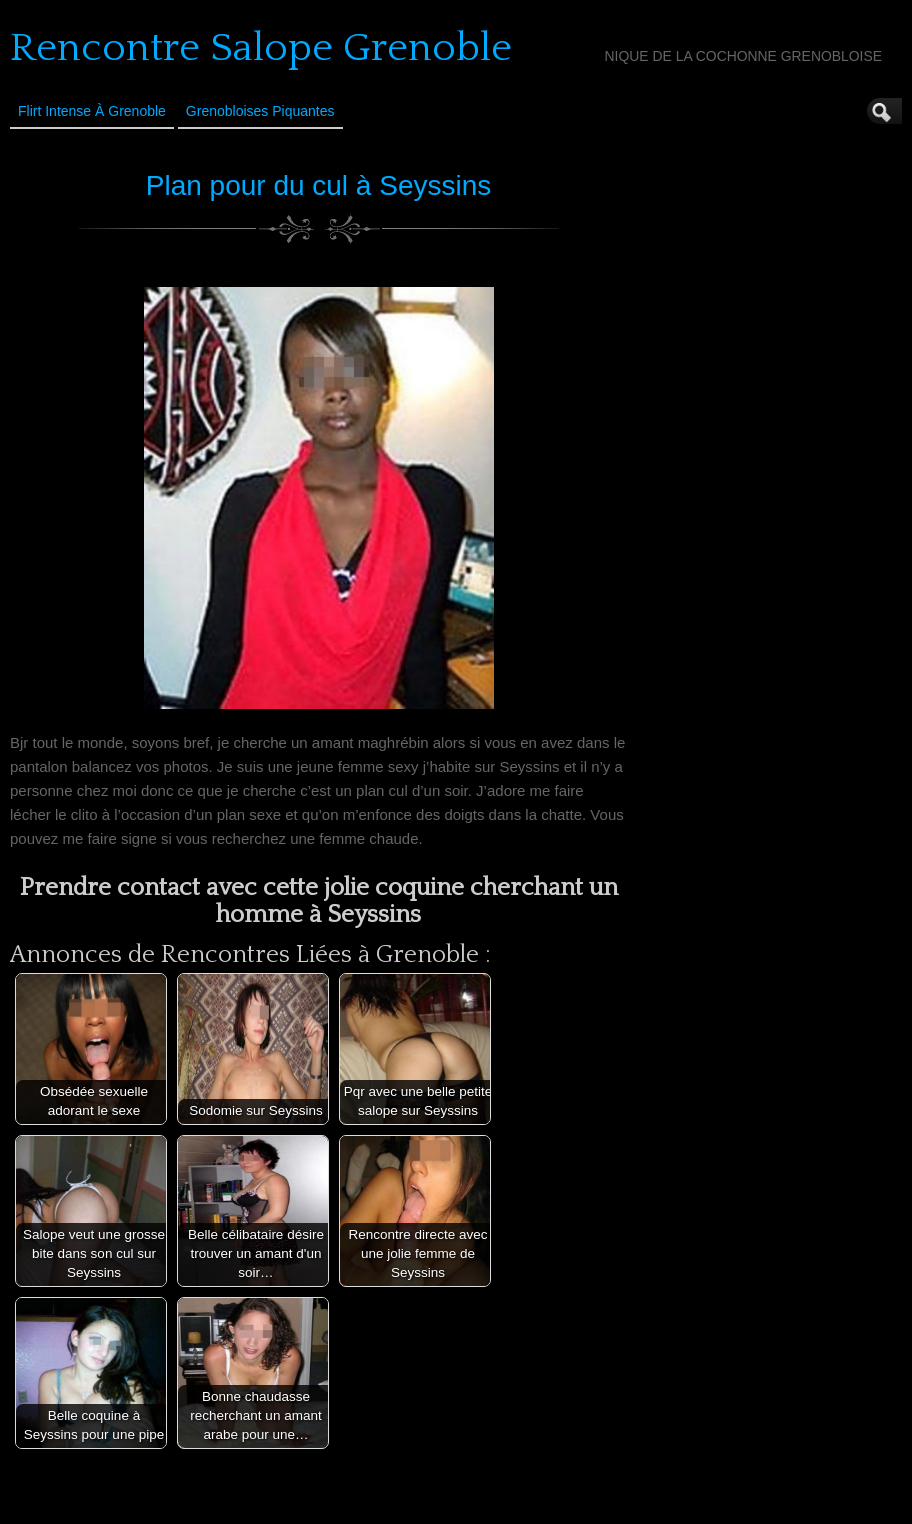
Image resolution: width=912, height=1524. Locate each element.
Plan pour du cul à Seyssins (319, 185)
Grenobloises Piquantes (260, 111)
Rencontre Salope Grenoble (261, 48)
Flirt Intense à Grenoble (92, 111)
